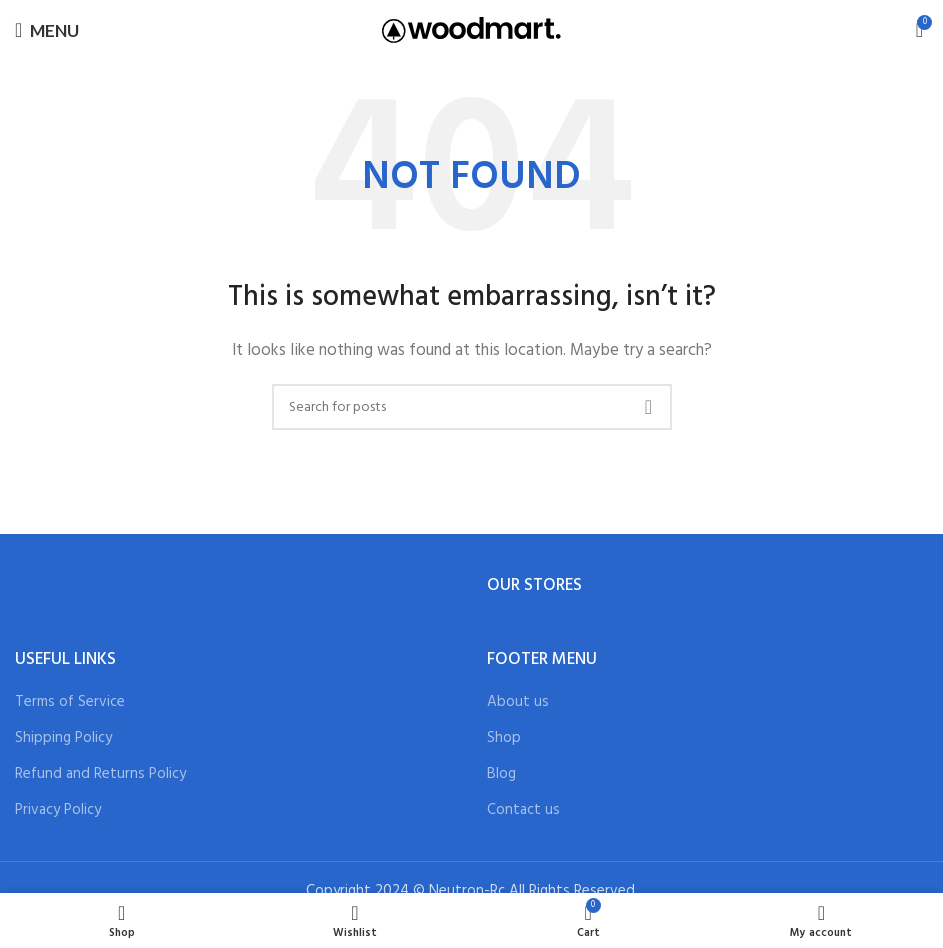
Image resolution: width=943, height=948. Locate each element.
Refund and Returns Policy (100, 774)
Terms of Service (70, 702)
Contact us (523, 810)
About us (518, 702)
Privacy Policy (58, 810)
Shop (504, 738)
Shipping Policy (63, 738)
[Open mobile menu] (47, 30)
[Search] (472, 407)
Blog (501, 774)
